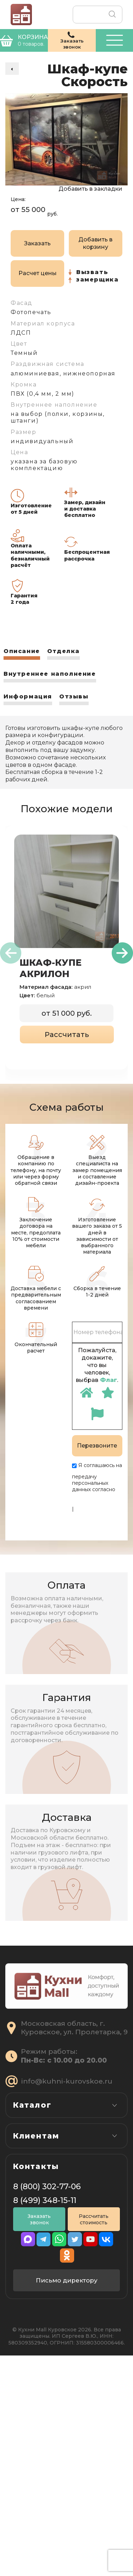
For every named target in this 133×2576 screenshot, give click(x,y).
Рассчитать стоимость (94, 2444)
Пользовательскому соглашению (97, 1518)
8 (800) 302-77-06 (47, 2412)
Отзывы (74, 696)
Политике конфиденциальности (100, 1499)
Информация (28, 696)
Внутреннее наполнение (50, 673)
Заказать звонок (39, 2444)
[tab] (22, 654)
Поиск (112, 14)
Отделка (63, 651)
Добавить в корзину (95, 243)
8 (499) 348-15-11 (44, 2425)
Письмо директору (67, 2500)
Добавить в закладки (90, 188)
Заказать (37, 243)
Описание (22, 651)
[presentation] (10, 953)
